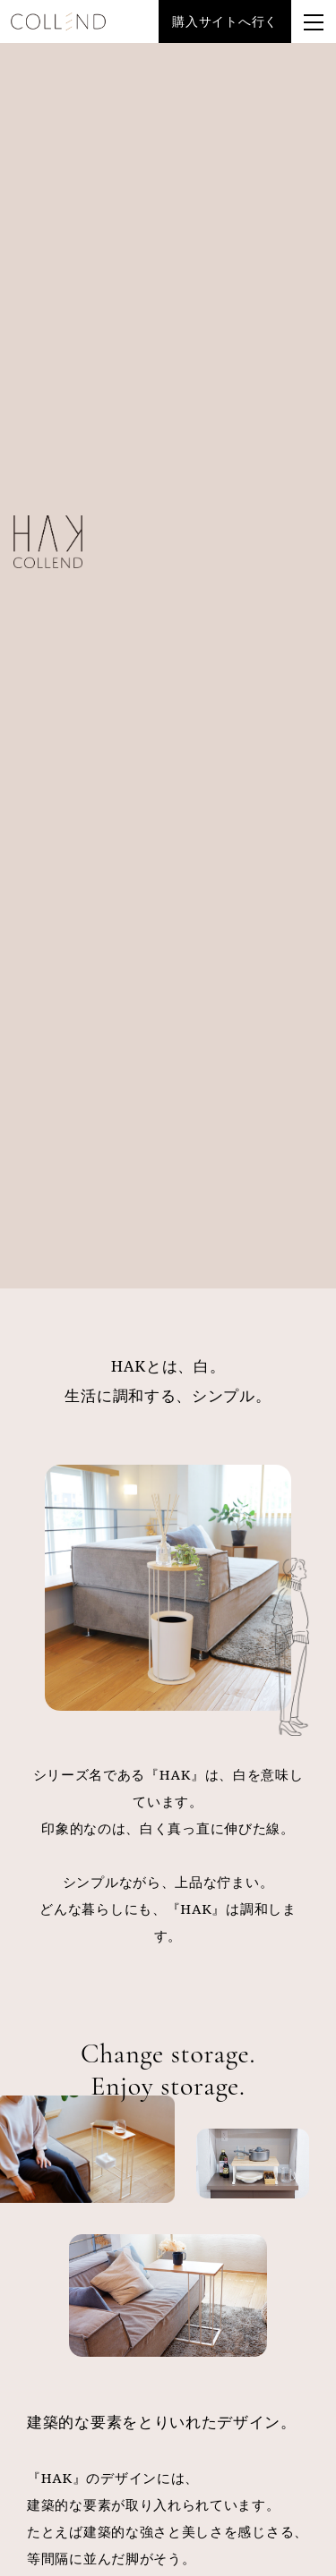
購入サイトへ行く (225, 21)
